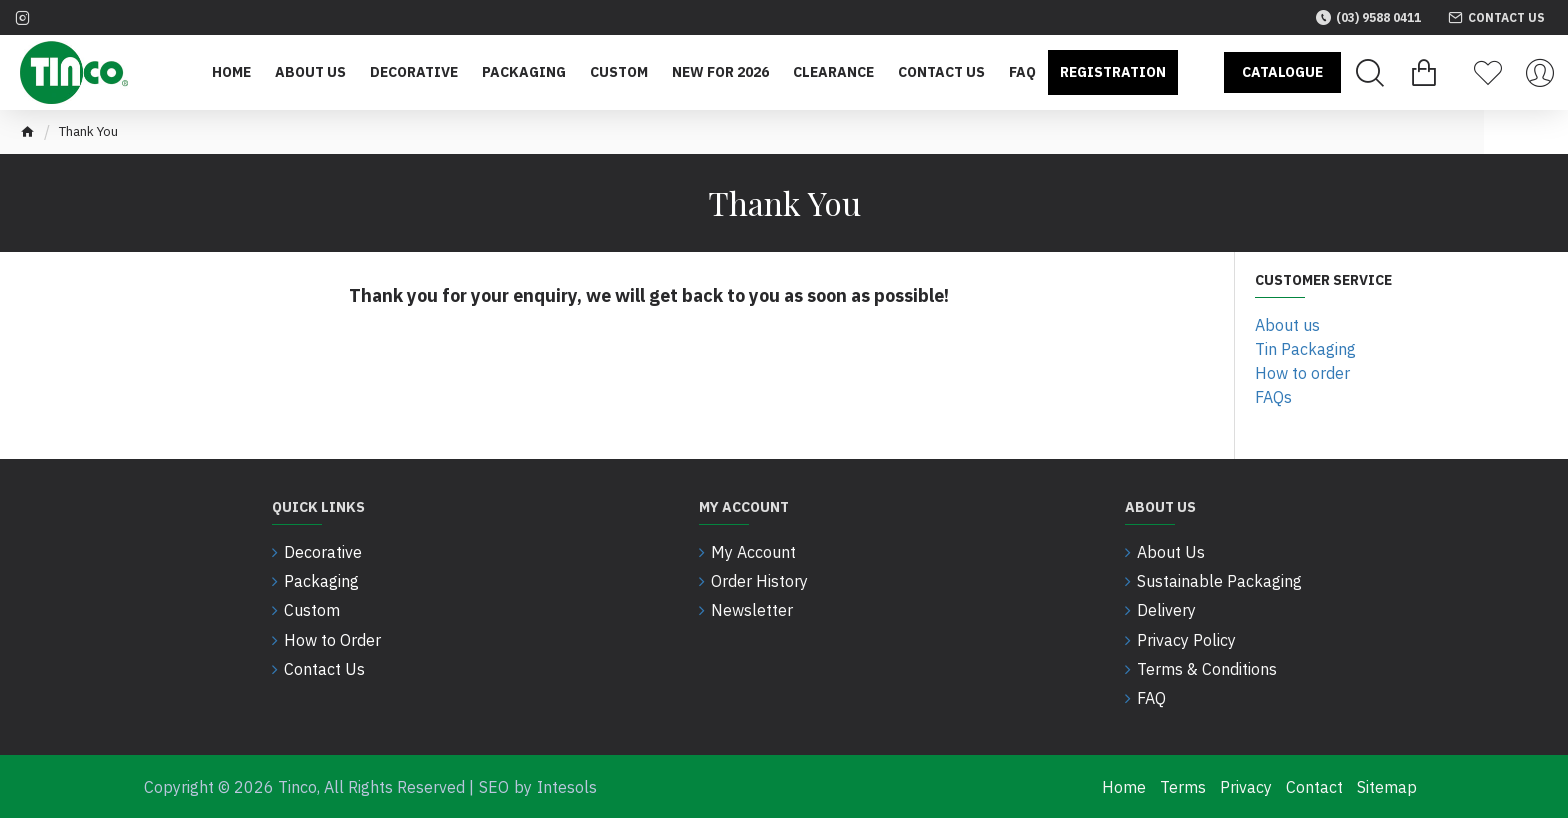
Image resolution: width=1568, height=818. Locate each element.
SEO (494, 786)
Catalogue (1282, 72)
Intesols (567, 786)
